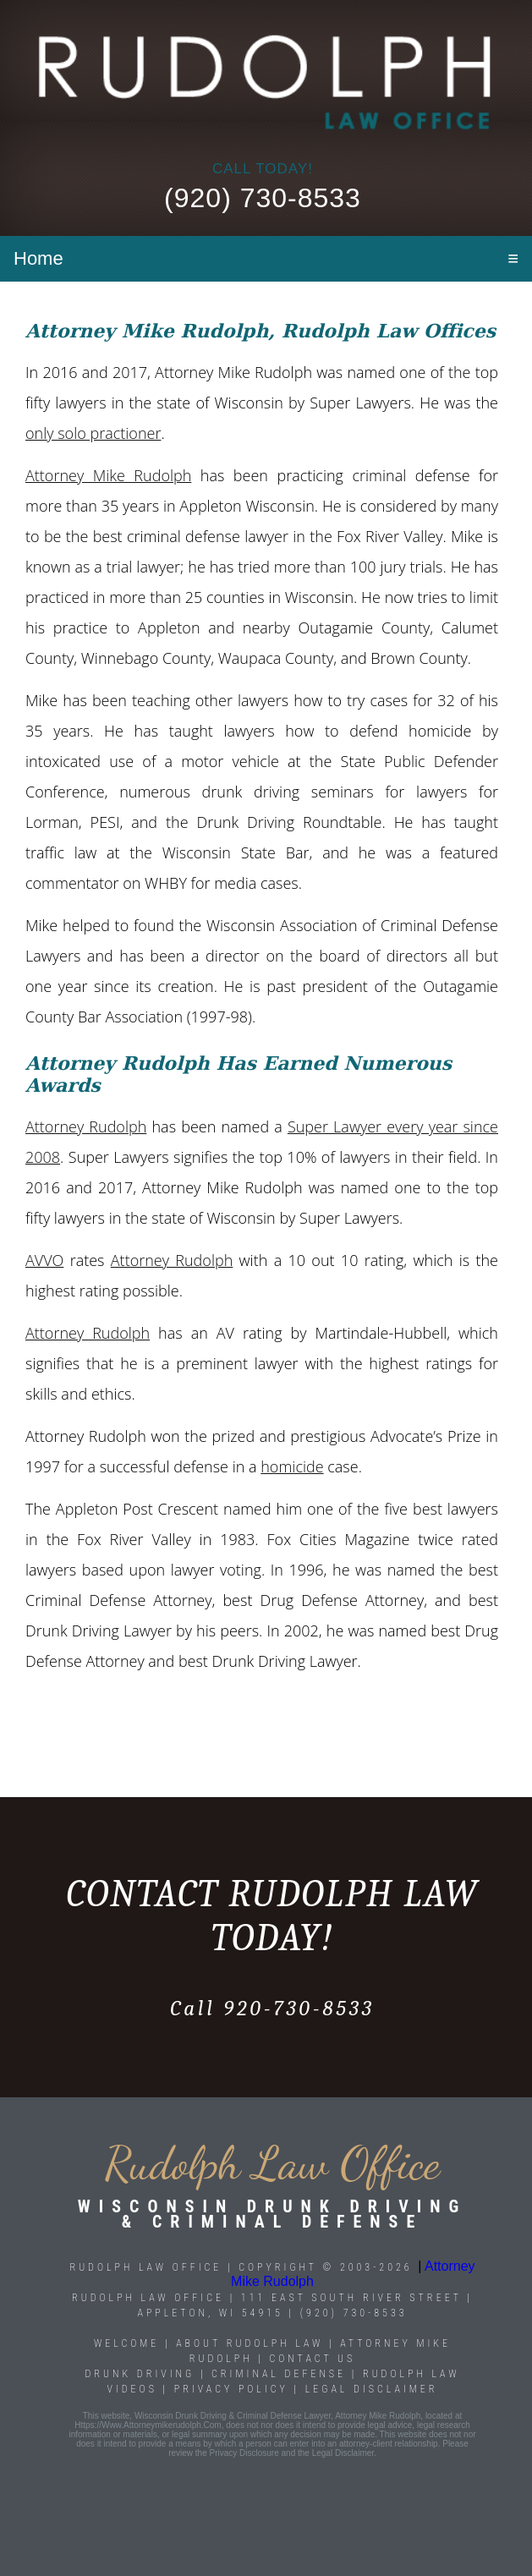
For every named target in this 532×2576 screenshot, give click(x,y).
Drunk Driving (142, 2374)
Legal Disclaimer (371, 2389)
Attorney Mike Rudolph (108, 475)
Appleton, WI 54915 (209, 2313)
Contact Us (312, 2359)
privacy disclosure (244, 2453)
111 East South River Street (351, 2298)
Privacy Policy (231, 2389)
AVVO (44, 1260)
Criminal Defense (278, 2374)
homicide (292, 1466)
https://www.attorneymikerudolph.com (147, 2425)
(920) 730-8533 (262, 198)
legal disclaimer (343, 2453)
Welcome (126, 2343)
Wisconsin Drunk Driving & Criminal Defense (272, 2214)
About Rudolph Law (249, 2343)
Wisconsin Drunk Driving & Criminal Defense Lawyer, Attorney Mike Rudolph (277, 2415)
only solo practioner (93, 433)
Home (38, 258)
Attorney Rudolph (85, 1126)
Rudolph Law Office (148, 2298)
